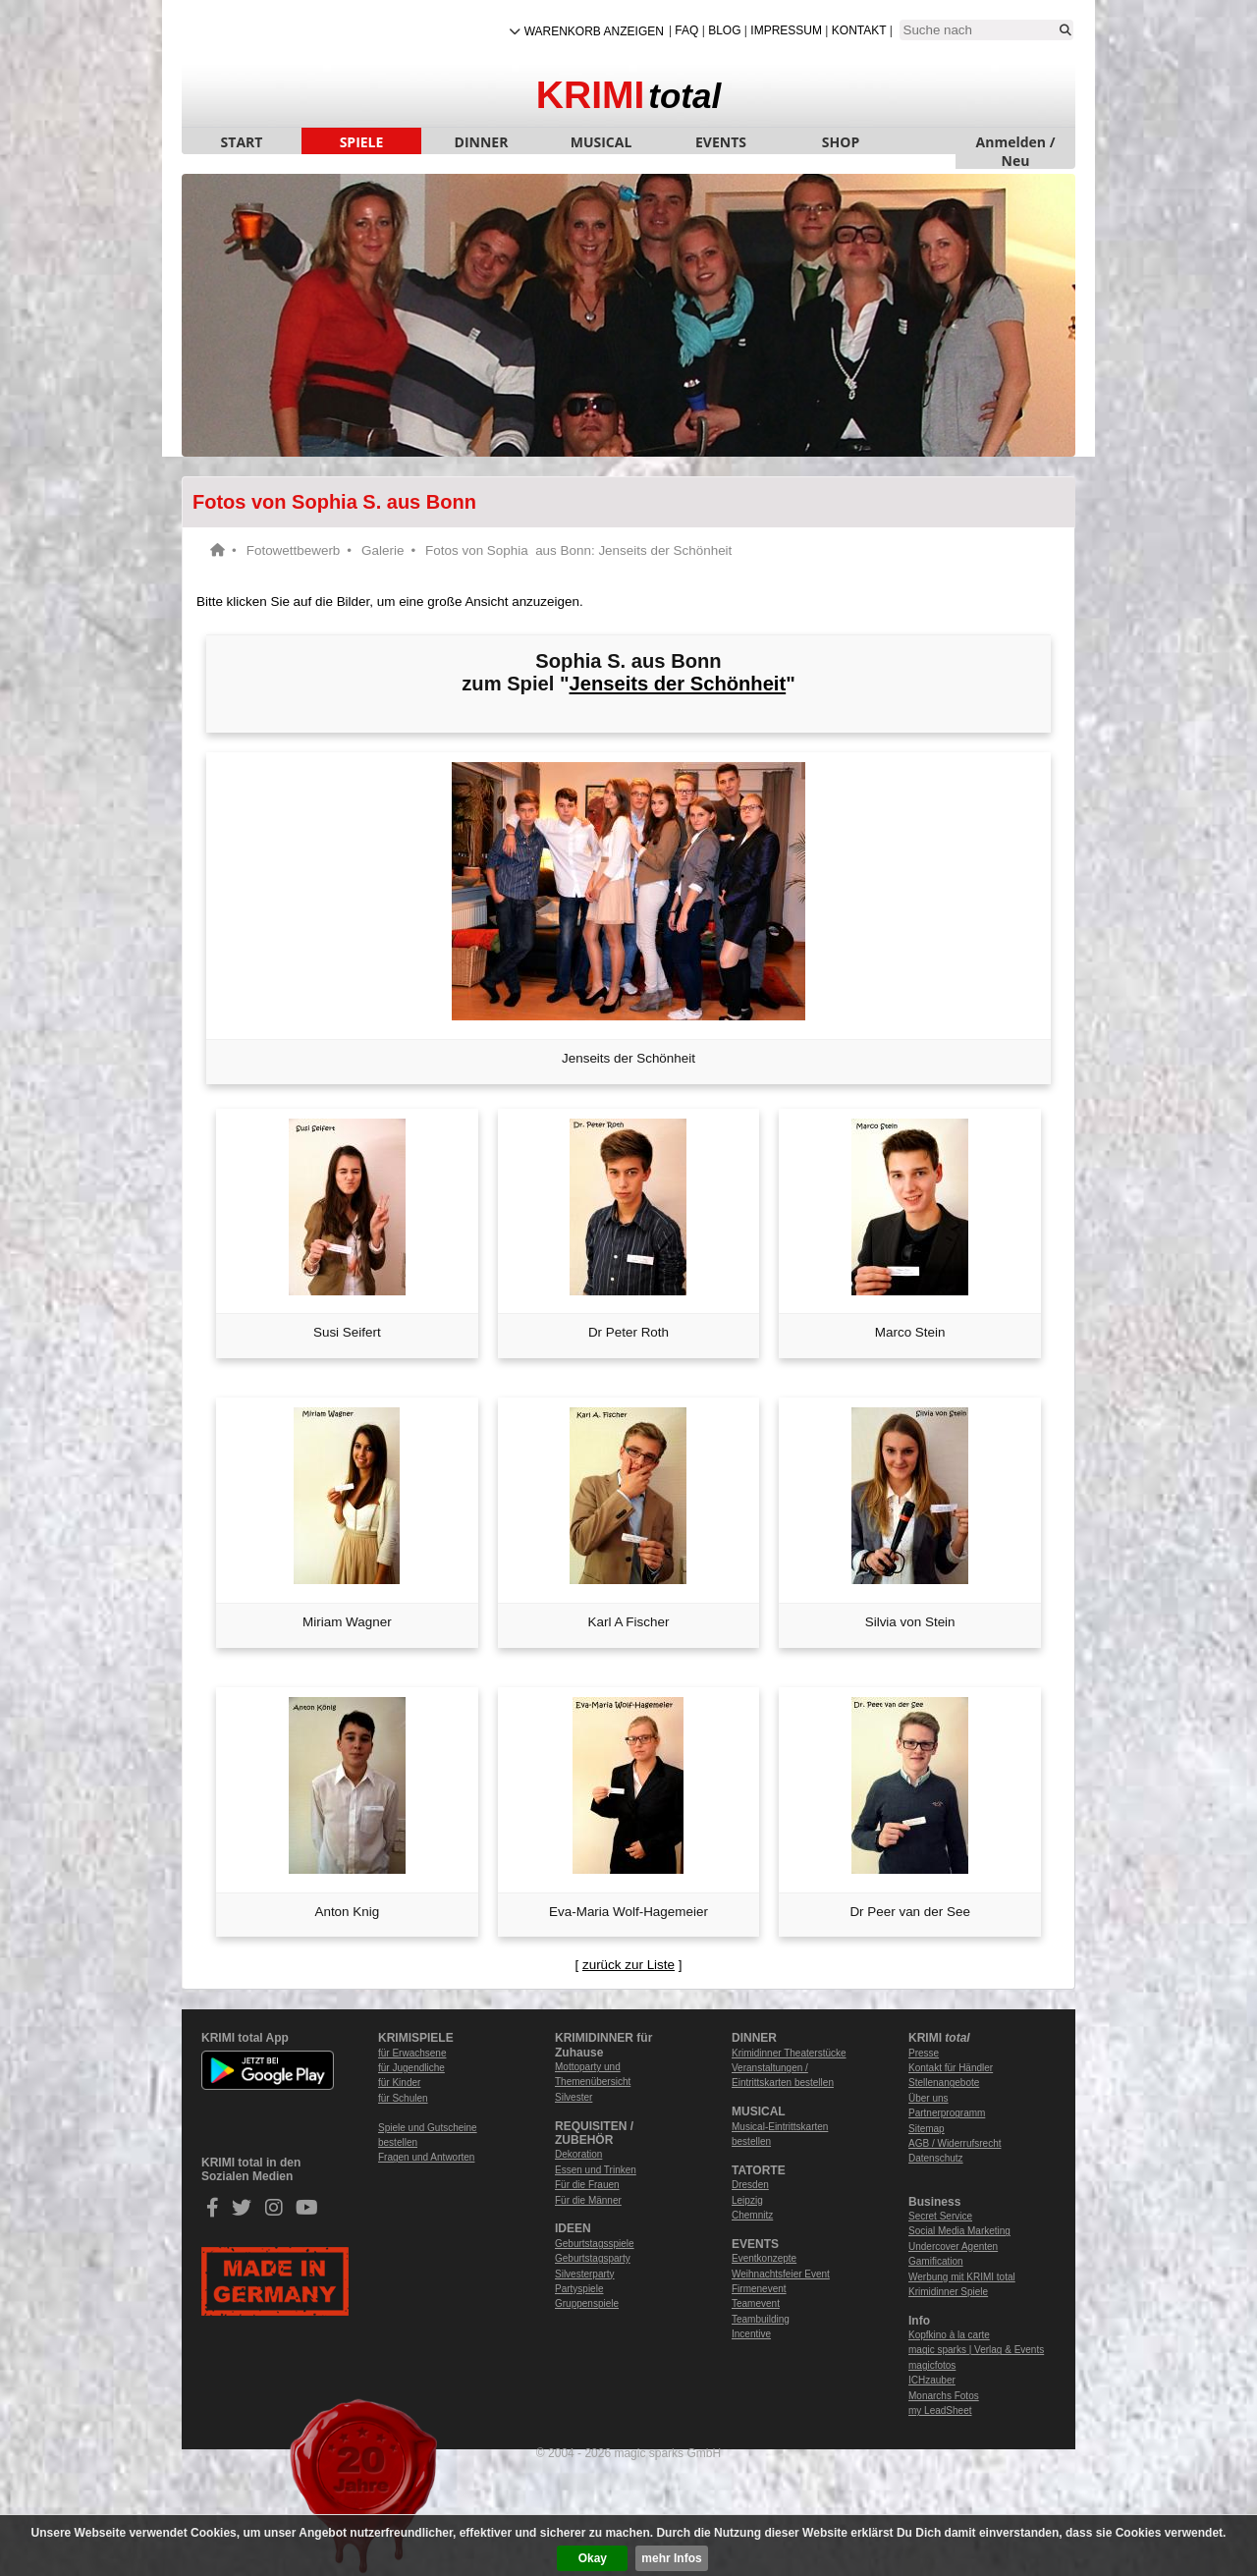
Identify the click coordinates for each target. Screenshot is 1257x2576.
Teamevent (756, 2303)
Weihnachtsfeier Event (781, 2274)
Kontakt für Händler (950, 2067)
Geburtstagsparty (592, 2258)
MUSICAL (601, 142)
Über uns (928, 2098)
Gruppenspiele (587, 2303)
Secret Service (940, 2216)
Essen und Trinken (595, 2170)
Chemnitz (752, 2215)
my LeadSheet (940, 2410)
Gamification (935, 2261)
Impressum (786, 30)
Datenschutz (935, 2158)
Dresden (750, 2184)
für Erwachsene (412, 2053)
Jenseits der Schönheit (678, 683)
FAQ (686, 30)
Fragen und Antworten (426, 2157)
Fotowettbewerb (293, 550)
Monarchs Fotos (943, 2395)
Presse (923, 2053)
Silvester (573, 2097)
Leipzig (747, 2200)
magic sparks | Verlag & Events (976, 2349)
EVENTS (720, 142)
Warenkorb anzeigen (594, 31)
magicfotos (932, 2365)
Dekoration (578, 2154)
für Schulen (403, 2098)
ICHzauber (932, 2380)
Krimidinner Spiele (948, 2291)
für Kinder (399, 2082)
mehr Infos (671, 2558)
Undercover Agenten (953, 2246)
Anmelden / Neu (1016, 143)
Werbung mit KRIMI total (961, 2277)
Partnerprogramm (946, 2113)
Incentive (751, 2334)
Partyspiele (579, 2288)
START (242, 142)
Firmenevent (759, 2288)
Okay (592, 2558)
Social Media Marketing (959, 2230)
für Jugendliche (411, 2067)
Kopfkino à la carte (949, 2334)
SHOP (840, 142)
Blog (724, 30)
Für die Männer (588, 2200)
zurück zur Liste (628, 1964)
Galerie (382, 550)
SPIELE (362, 142)
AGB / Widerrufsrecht (954, 2143)
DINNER (482, 142)
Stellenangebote (943, 2082)
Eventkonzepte (764, 2258)
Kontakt (859, 30)
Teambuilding (761, 2319)
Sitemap (926, 2128)
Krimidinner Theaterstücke (789, 2053)
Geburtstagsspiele (594, 2243)
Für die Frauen (587, 2184)
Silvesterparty (585, 2274)
